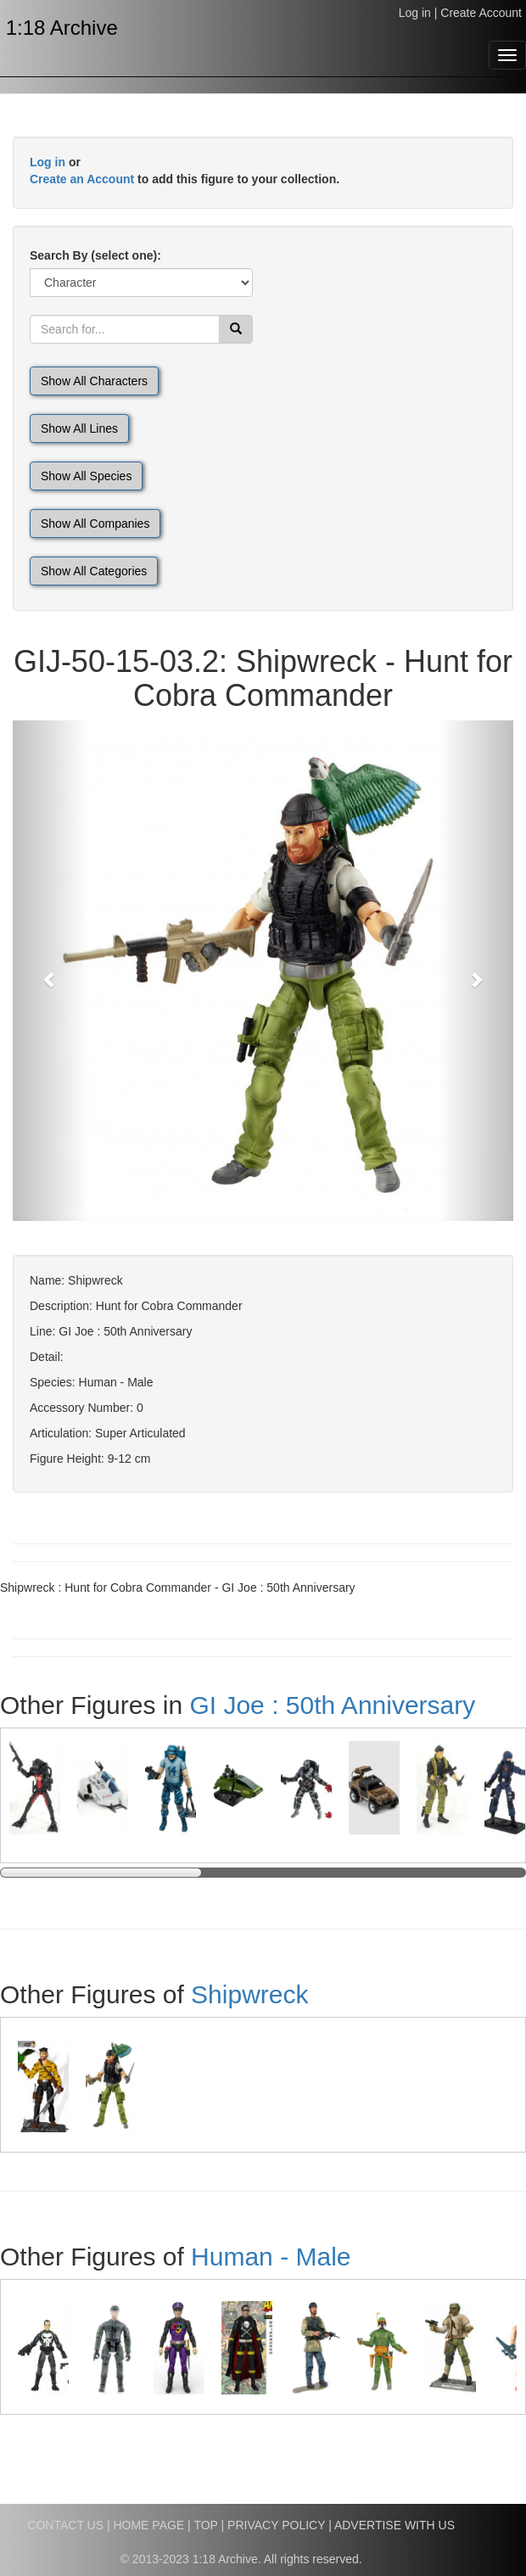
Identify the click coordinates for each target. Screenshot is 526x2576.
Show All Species (86, 476)
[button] (50, 970)
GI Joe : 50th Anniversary (332, 1705)
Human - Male (270, 2257)
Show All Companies (95, 523)
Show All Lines (79, 428)
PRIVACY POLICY (276, 2525)
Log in (415, 13)
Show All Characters (94, 381)
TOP (205, 2525)
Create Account (481, 13)
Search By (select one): (95, 255)
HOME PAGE (148, 2525)
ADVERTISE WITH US (394, 2525)
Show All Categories (94, 571)
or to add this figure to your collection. (184, 170)
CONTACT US (65, 2525)
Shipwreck (249, 1994)
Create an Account (82, 179)
